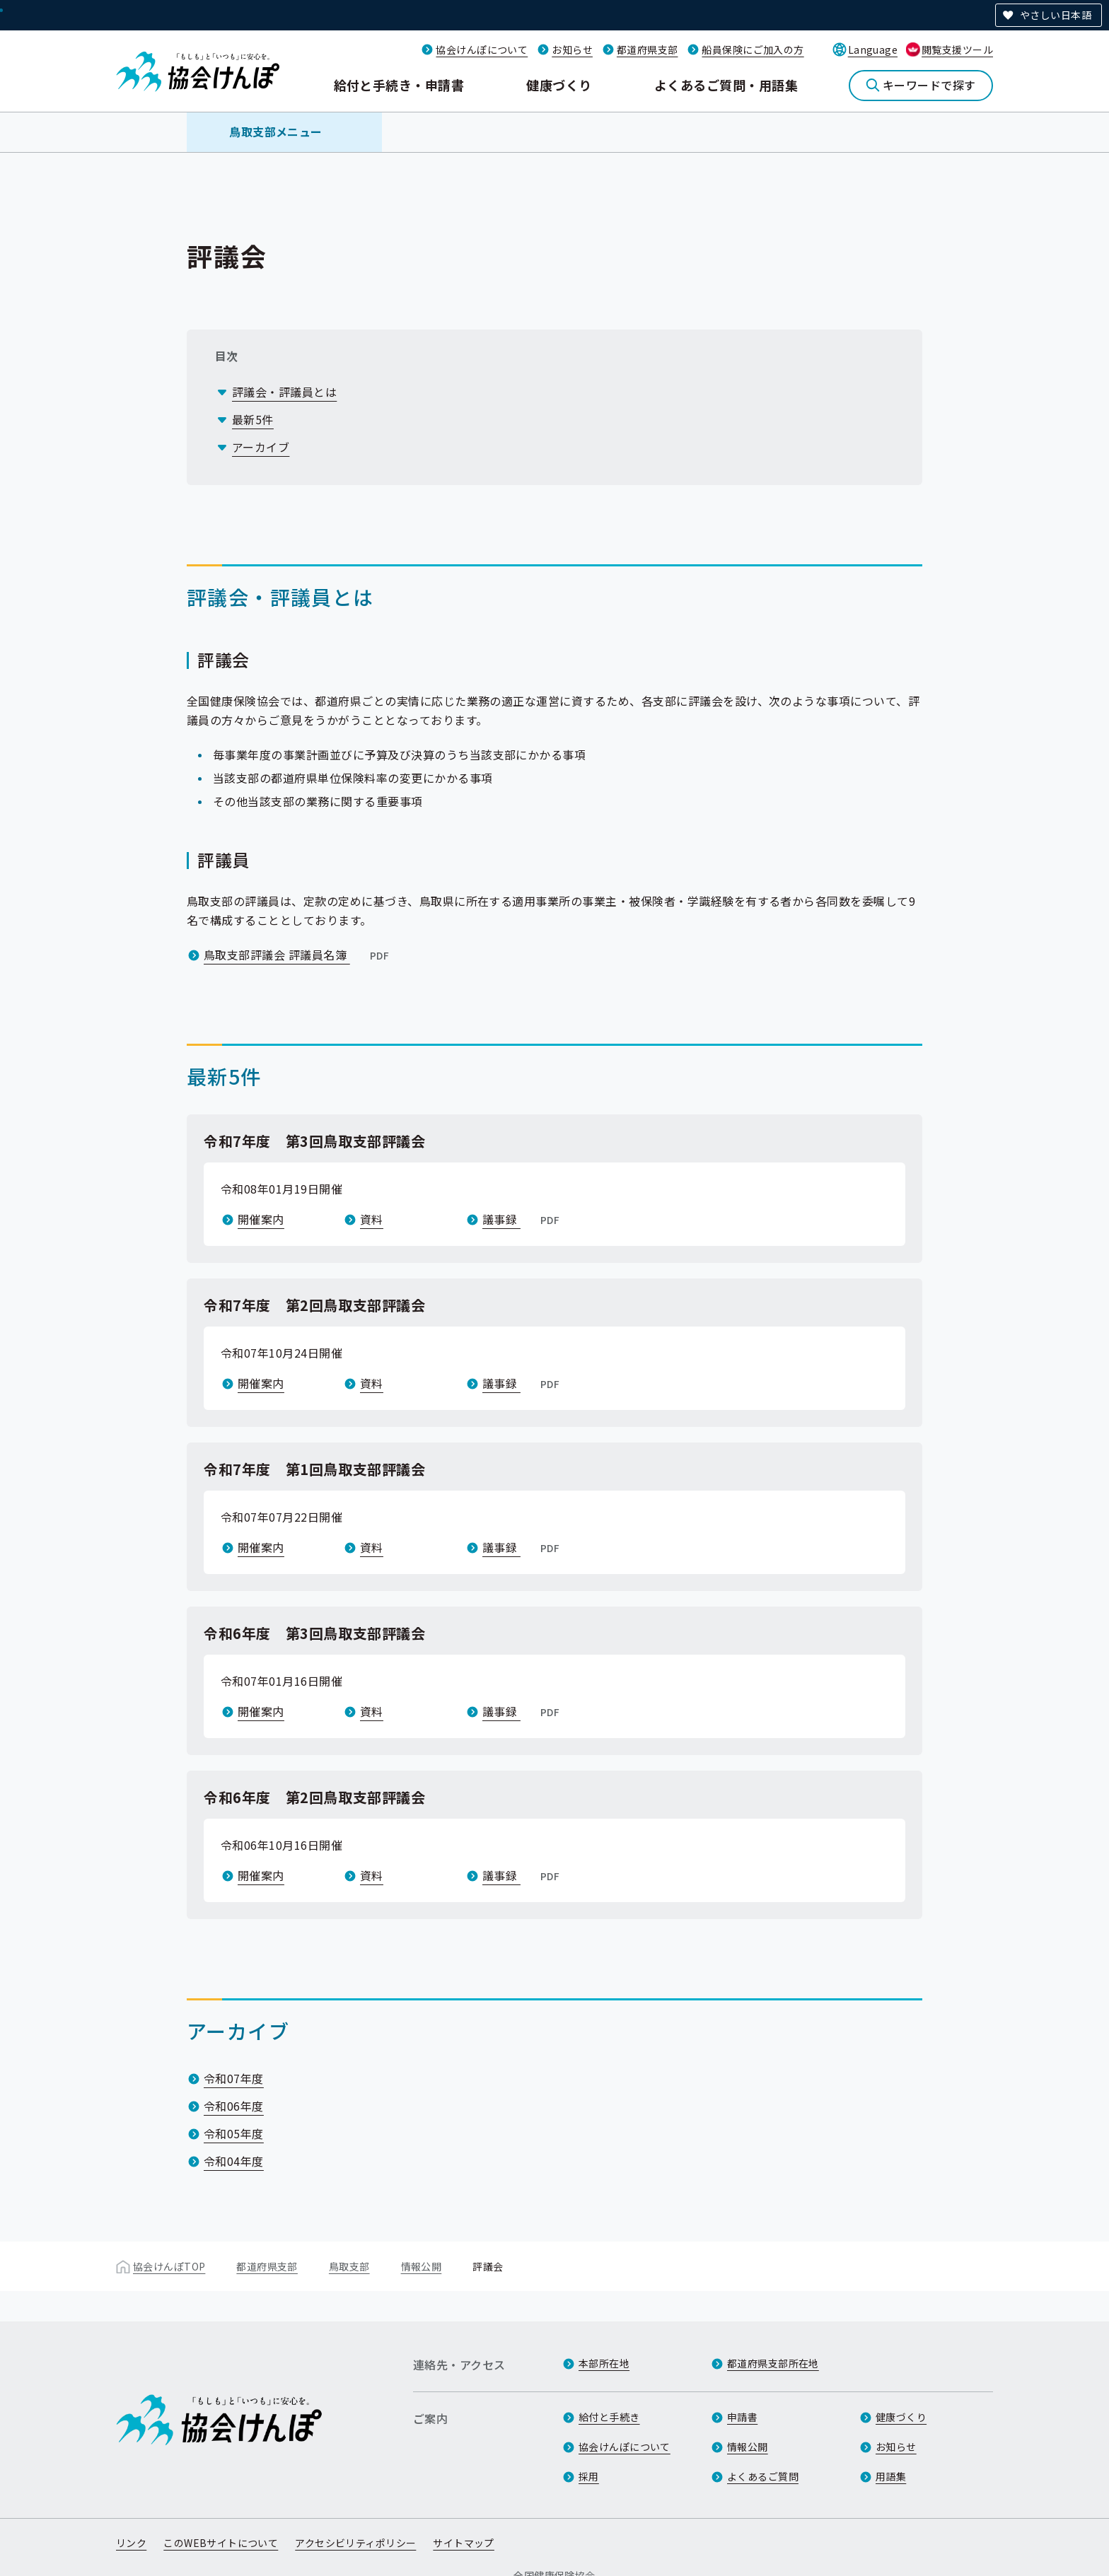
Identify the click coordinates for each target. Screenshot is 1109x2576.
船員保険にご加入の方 (752, 49)
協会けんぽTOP (169, 2266)
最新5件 (253, 419)
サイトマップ (463, 2543)
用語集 (891, 2476)
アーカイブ (260, 446)
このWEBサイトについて (220, 2543)
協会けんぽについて (482, 49)
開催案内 (261, 1219)
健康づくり (558, 85)
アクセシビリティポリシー (355, 2543)
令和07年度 (234, 2078)
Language (873, 49)
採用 (589, 2476)
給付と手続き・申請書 (399, 85)
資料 (371, 1219)
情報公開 (421, 2266)
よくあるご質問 (763, 2476)
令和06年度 (234, 2105)
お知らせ (572, 49)
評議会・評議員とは (284, 391)
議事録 (522, 1219)
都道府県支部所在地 (773, 2363)
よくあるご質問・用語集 (726, 85)
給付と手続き (609, 2417)
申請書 (742, 2417)
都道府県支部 (647, 49)
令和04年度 (234, 2160)
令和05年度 (234, 2133)
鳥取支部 (349, 2266)
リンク (131, 2543)
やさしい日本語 (1055, 15)
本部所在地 (604, 2363)
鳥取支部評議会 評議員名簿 (298, 954)
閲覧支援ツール (957, 49)
